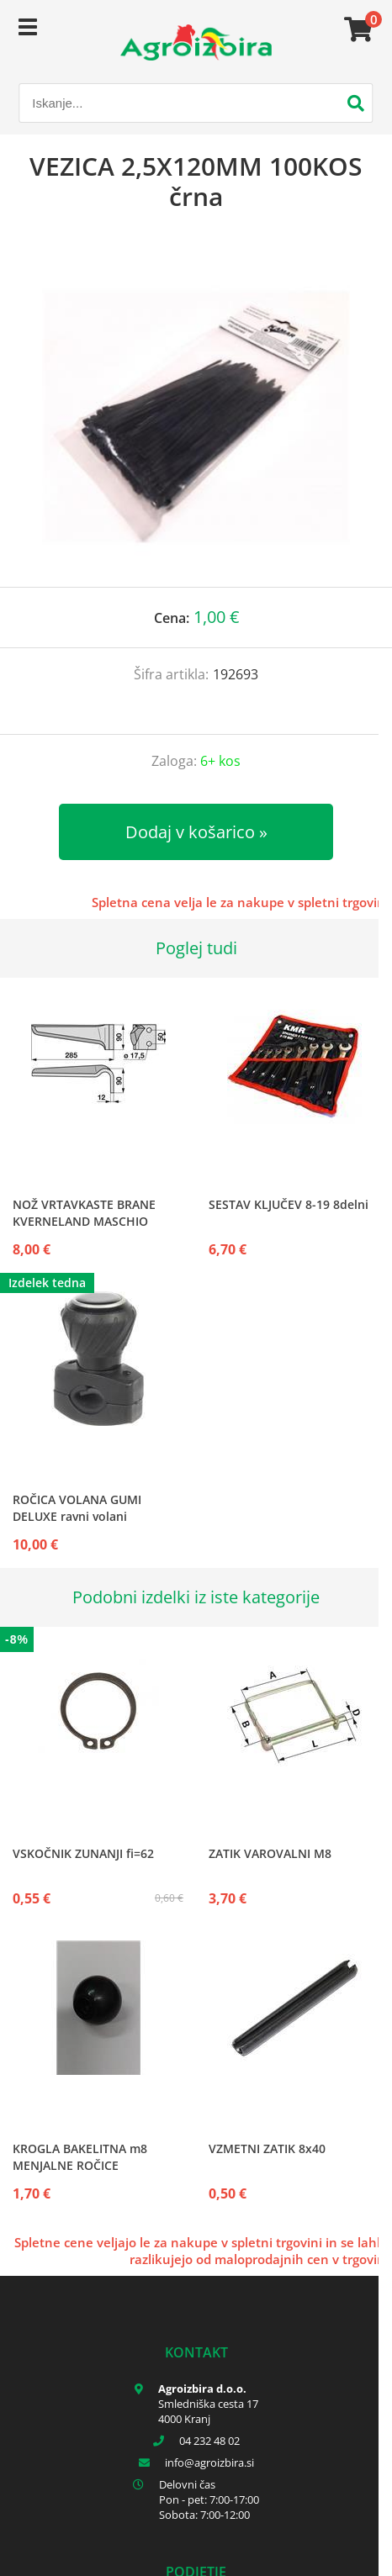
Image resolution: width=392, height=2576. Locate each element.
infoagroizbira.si (209, 2462)
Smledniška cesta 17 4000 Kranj (208, 2411)
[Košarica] (356, 29)
